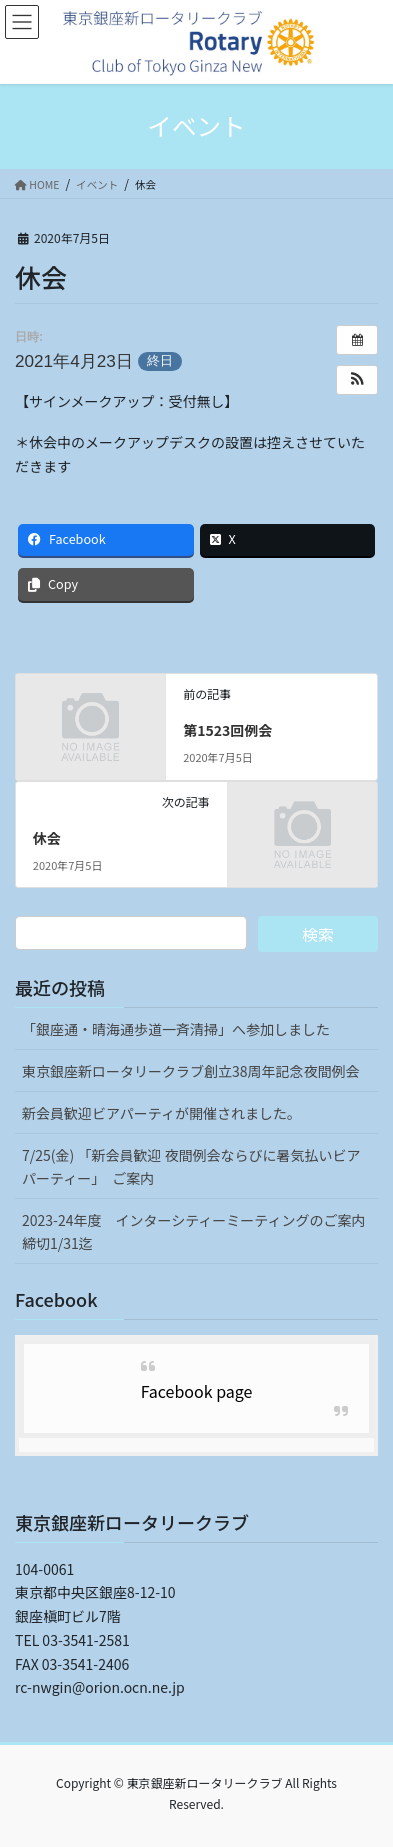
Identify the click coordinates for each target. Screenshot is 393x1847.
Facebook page (197, 1391)
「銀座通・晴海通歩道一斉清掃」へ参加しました (176, 1029)
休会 (47, 838)
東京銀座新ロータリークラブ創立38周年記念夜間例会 (191, 1071)
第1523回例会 (227, 730)
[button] (357, 380)
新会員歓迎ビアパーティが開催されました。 (161, 1113)
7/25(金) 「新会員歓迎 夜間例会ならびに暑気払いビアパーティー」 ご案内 (191, 1166)
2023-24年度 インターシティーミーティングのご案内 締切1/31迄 (200, 1231)
